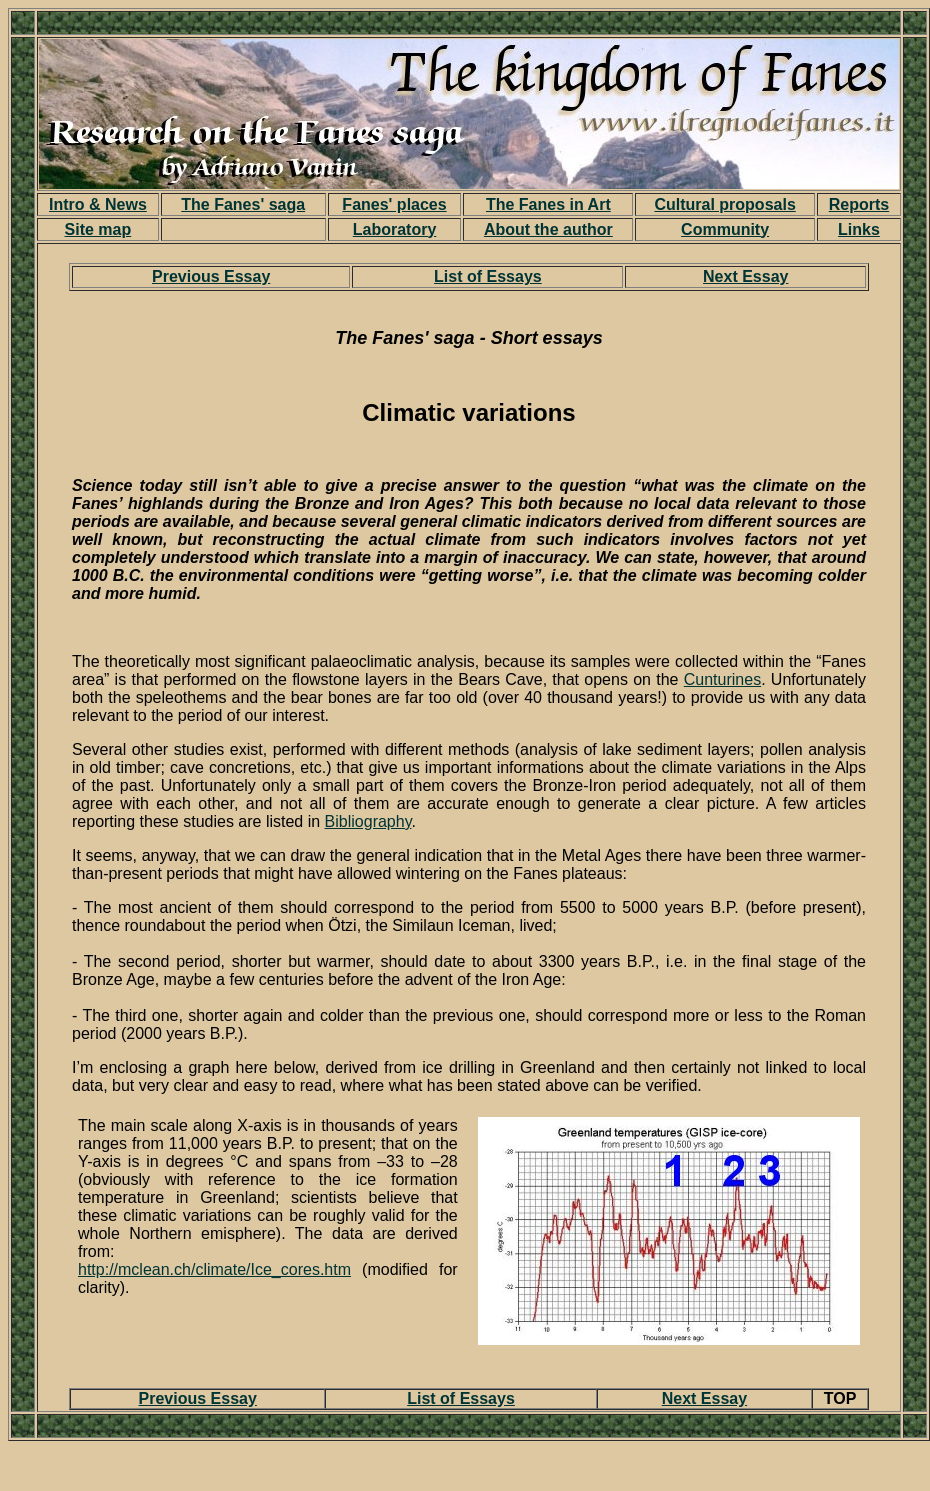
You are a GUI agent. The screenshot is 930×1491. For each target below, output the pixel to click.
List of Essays (488, 276)
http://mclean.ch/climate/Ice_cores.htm (214, 1269)
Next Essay (745, 276)
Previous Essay (211, 276)
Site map (98, 229)
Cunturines (722, 679)
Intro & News (98, 204)
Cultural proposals (724, 204)
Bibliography (368, 821)
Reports (859, 204)
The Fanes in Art (548, 204)
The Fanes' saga (243, 204)
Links (859, 229)
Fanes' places (394, 204)
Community (725, 229)
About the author (548, 229)
